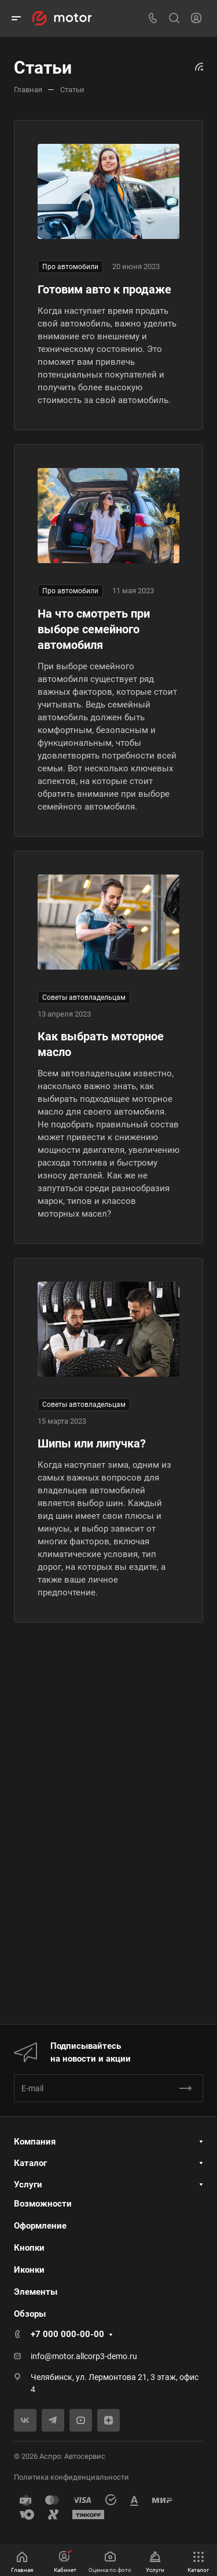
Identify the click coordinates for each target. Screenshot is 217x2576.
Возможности (43, 2203)
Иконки (29, 2270)
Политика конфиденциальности (71, 2477)
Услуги (28, 2184)
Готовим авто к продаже (104, 289)
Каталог (30, 2163)
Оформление (40, 2226)
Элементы (35, 2292)
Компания (35, 2141)
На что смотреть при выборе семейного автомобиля (94, 629)
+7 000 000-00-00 (67, 2334)
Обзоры (30, 2314)
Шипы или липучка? (92, 1443)
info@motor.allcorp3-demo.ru (84, 2356)
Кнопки (29, 2248)
